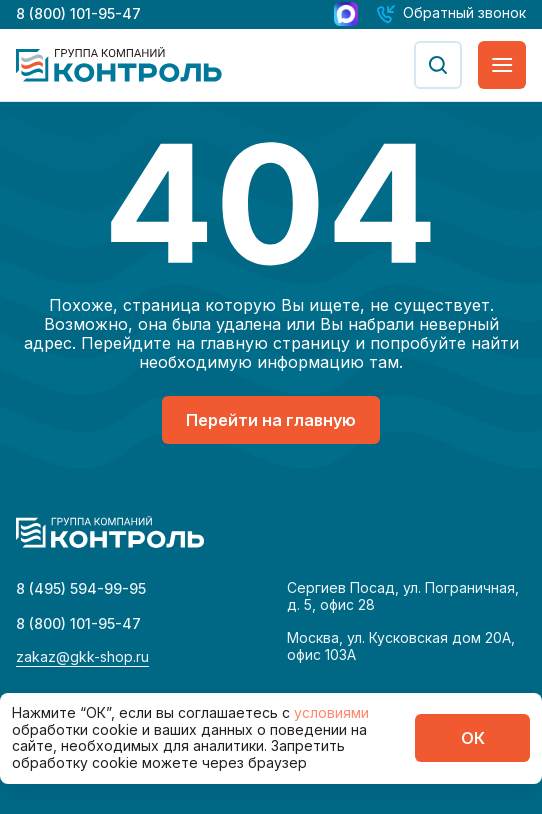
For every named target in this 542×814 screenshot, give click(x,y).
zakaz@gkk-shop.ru (82, 657)
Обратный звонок (464, 13)
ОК (473, 738)
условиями (331, 712)
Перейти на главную (271, 420)
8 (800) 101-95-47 (78, 13)
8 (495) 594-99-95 (81, 588)
